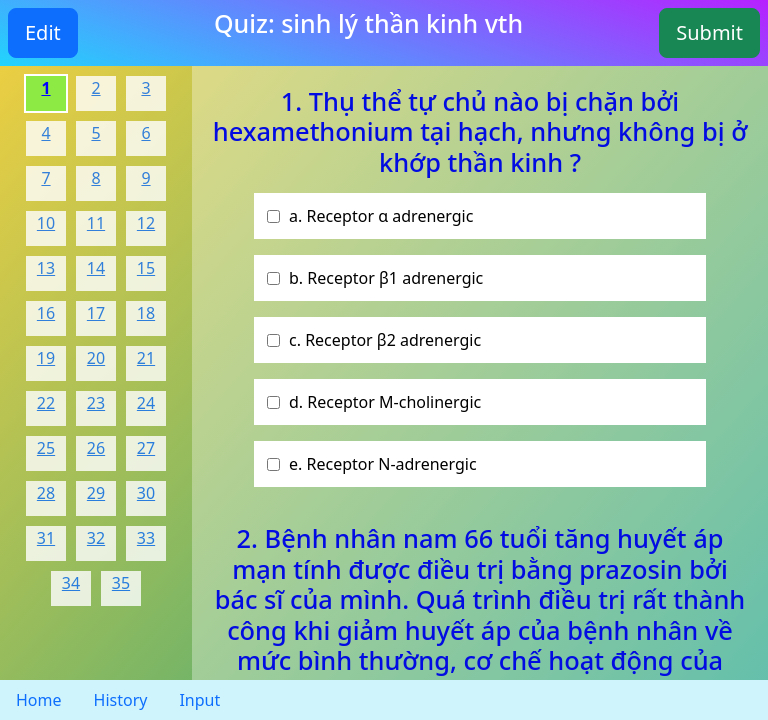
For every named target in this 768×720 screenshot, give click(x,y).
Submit (709, 32)
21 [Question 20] (146, 358)
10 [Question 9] (46, 223)
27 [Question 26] (146, 448)
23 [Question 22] (96, 403)
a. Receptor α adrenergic (381, 216)
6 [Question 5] (145, 133)
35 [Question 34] (121, 583)
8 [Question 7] (95, 178)
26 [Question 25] (96, 448)
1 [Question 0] (45, 88)
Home (39, 700)
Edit (43, 32)
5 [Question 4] (95, 133)
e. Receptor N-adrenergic (383, 464)
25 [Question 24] (46, 448)
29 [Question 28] (96, 493)
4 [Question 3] (45, 133)
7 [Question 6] (45, 178)
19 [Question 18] (46, 358)
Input (199, 700)
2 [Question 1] (95, 88)
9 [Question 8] (145, 178)
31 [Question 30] (46, 538)
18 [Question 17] (146, 313)
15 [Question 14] (146, 268)
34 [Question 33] (71, 583)
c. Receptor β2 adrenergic (385, 340)
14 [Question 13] (96, 268)
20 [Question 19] (96, 358)
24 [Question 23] (146, 403)
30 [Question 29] (146, 493)
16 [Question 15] (46, 313)
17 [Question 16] (96, 313)
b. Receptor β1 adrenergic (386, 278)
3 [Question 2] (145, 88)
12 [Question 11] (146, 223)
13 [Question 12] (46, 268)
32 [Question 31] (96, 538)
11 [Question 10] (96, 223)
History (121, 700)
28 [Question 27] (46, 493)
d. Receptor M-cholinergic (385, 402)
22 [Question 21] (46, 403)
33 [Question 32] (146, 538)
